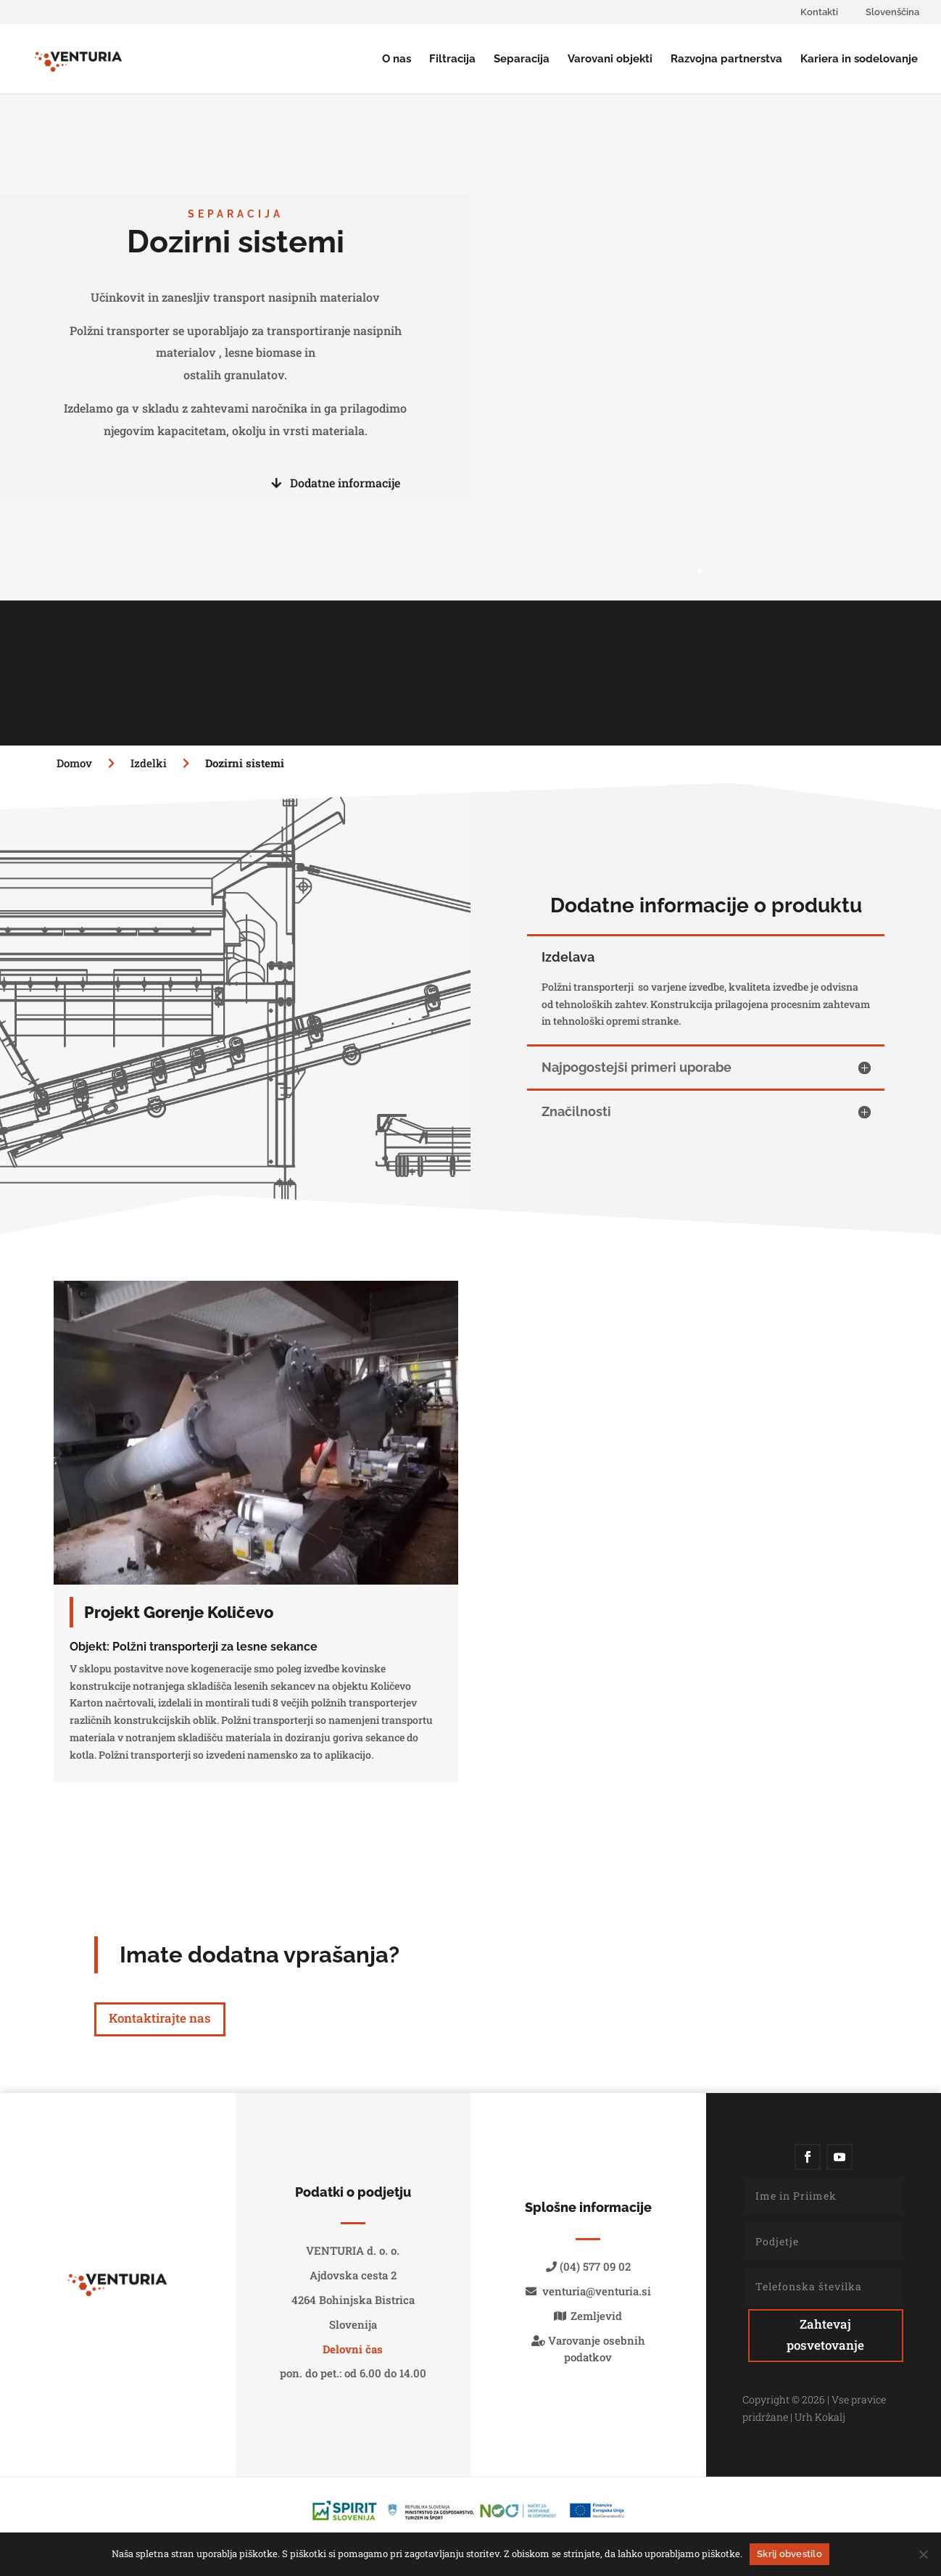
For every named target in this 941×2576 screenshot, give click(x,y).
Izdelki (164, 763)
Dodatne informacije (335, 482)
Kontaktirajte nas (160, 2018)
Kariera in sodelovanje (859, 59)
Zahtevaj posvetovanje (825, 2334)
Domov (76, 763)
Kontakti (819, 12)
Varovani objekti (610, 59)
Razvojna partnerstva (726, 59)
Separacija (522, 59)
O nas (396, 59)
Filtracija (452, 59)
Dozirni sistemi (244, 763)
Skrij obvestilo (789, 2553)
